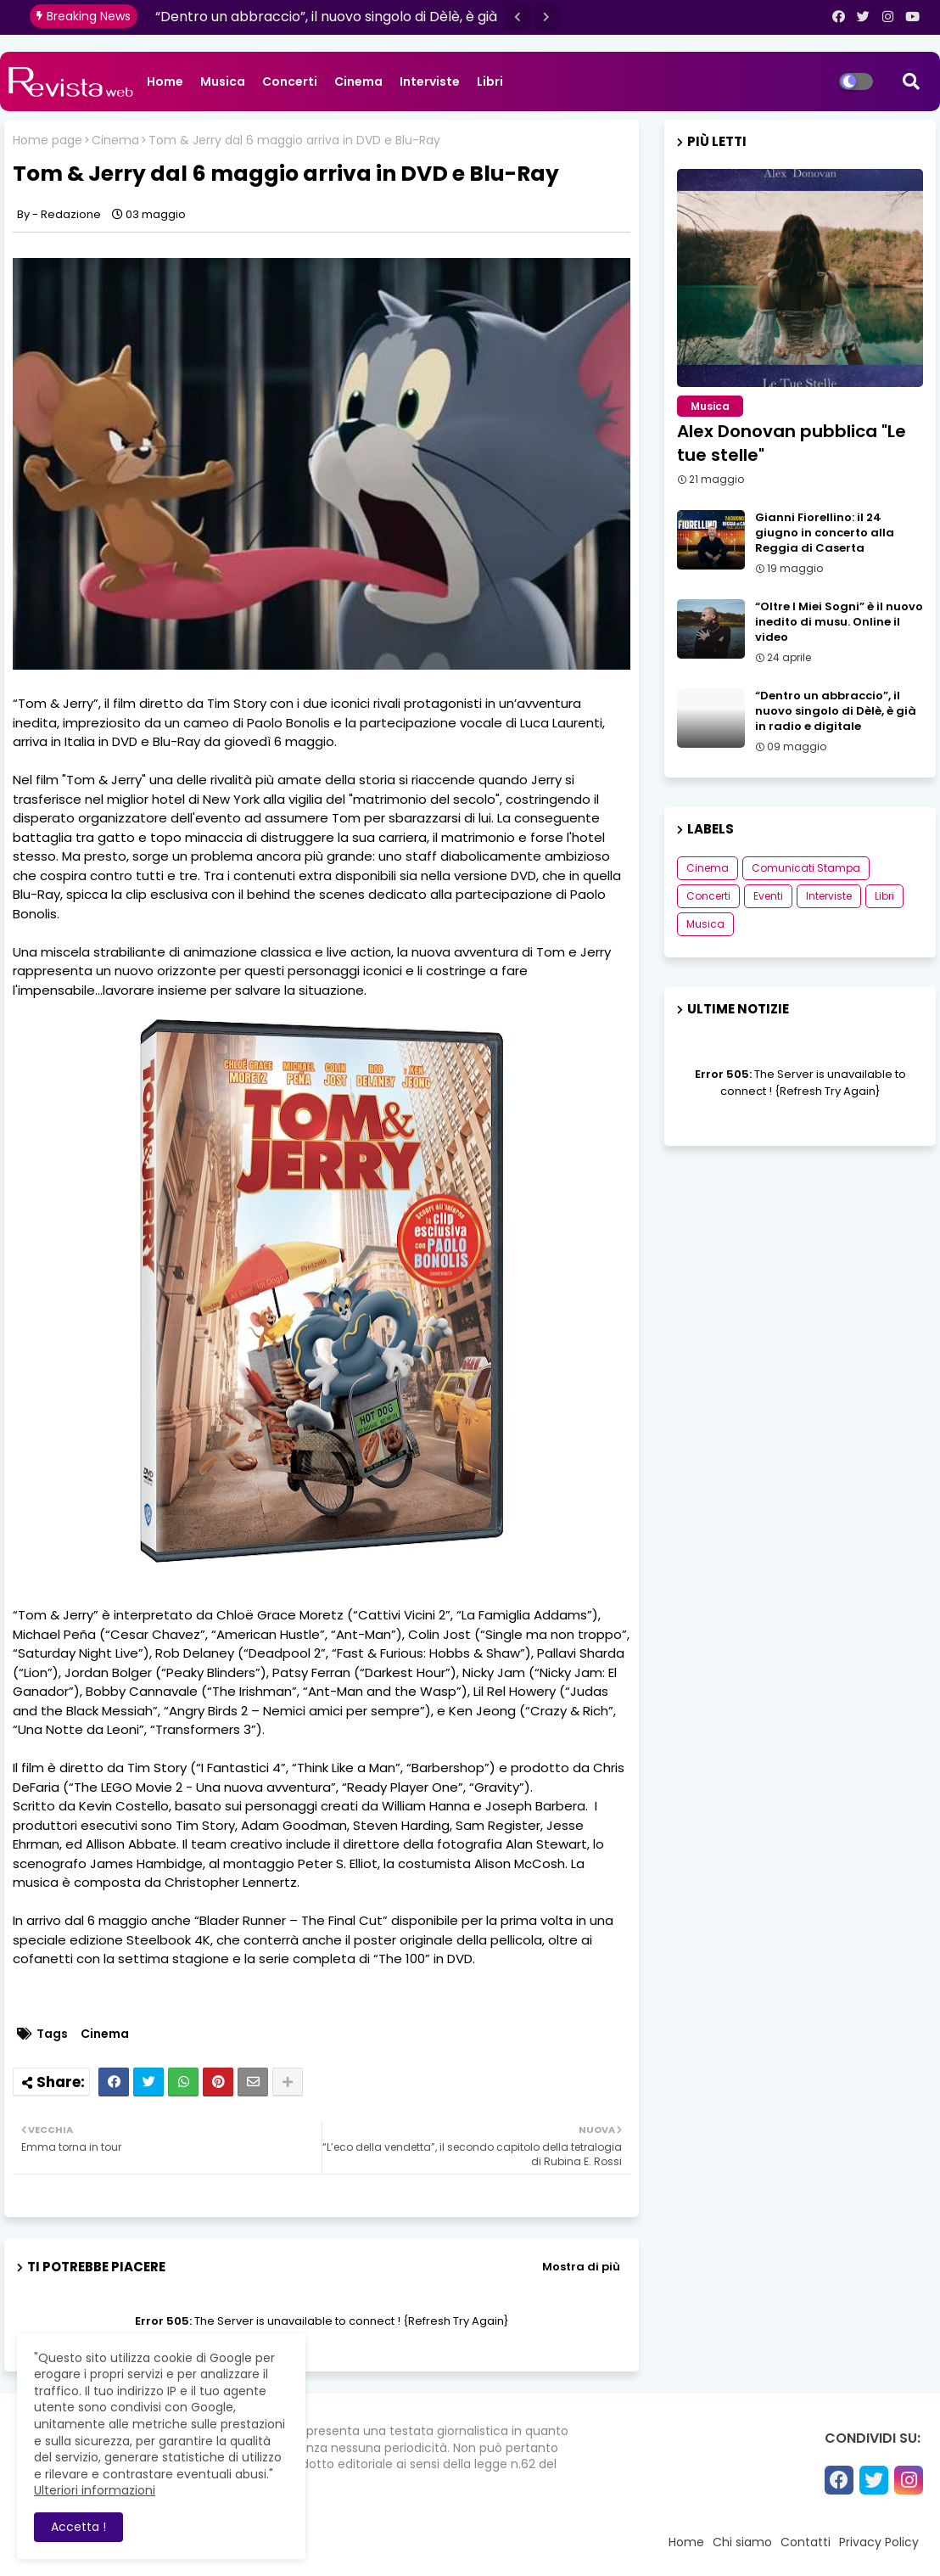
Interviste (430, 81)
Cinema (358, 81)
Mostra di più (581, 2267)
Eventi (768, 896)
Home (165, 81)
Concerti (289, 81)
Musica (222, 81)
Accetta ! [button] (78, 2526)
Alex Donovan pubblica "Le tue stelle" (791, 443)
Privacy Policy (879, 2542)
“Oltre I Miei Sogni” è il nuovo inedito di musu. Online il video (839, 622)
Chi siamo (742, 2542)
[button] (517, 17)
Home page (47, 140)
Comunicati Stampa (806, 868)
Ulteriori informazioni (94, 2490)
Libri (490, 81)
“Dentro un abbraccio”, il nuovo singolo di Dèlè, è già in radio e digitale (835, 711)
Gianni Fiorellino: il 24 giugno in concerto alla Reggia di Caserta (824, 533)
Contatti (806, 2542)
